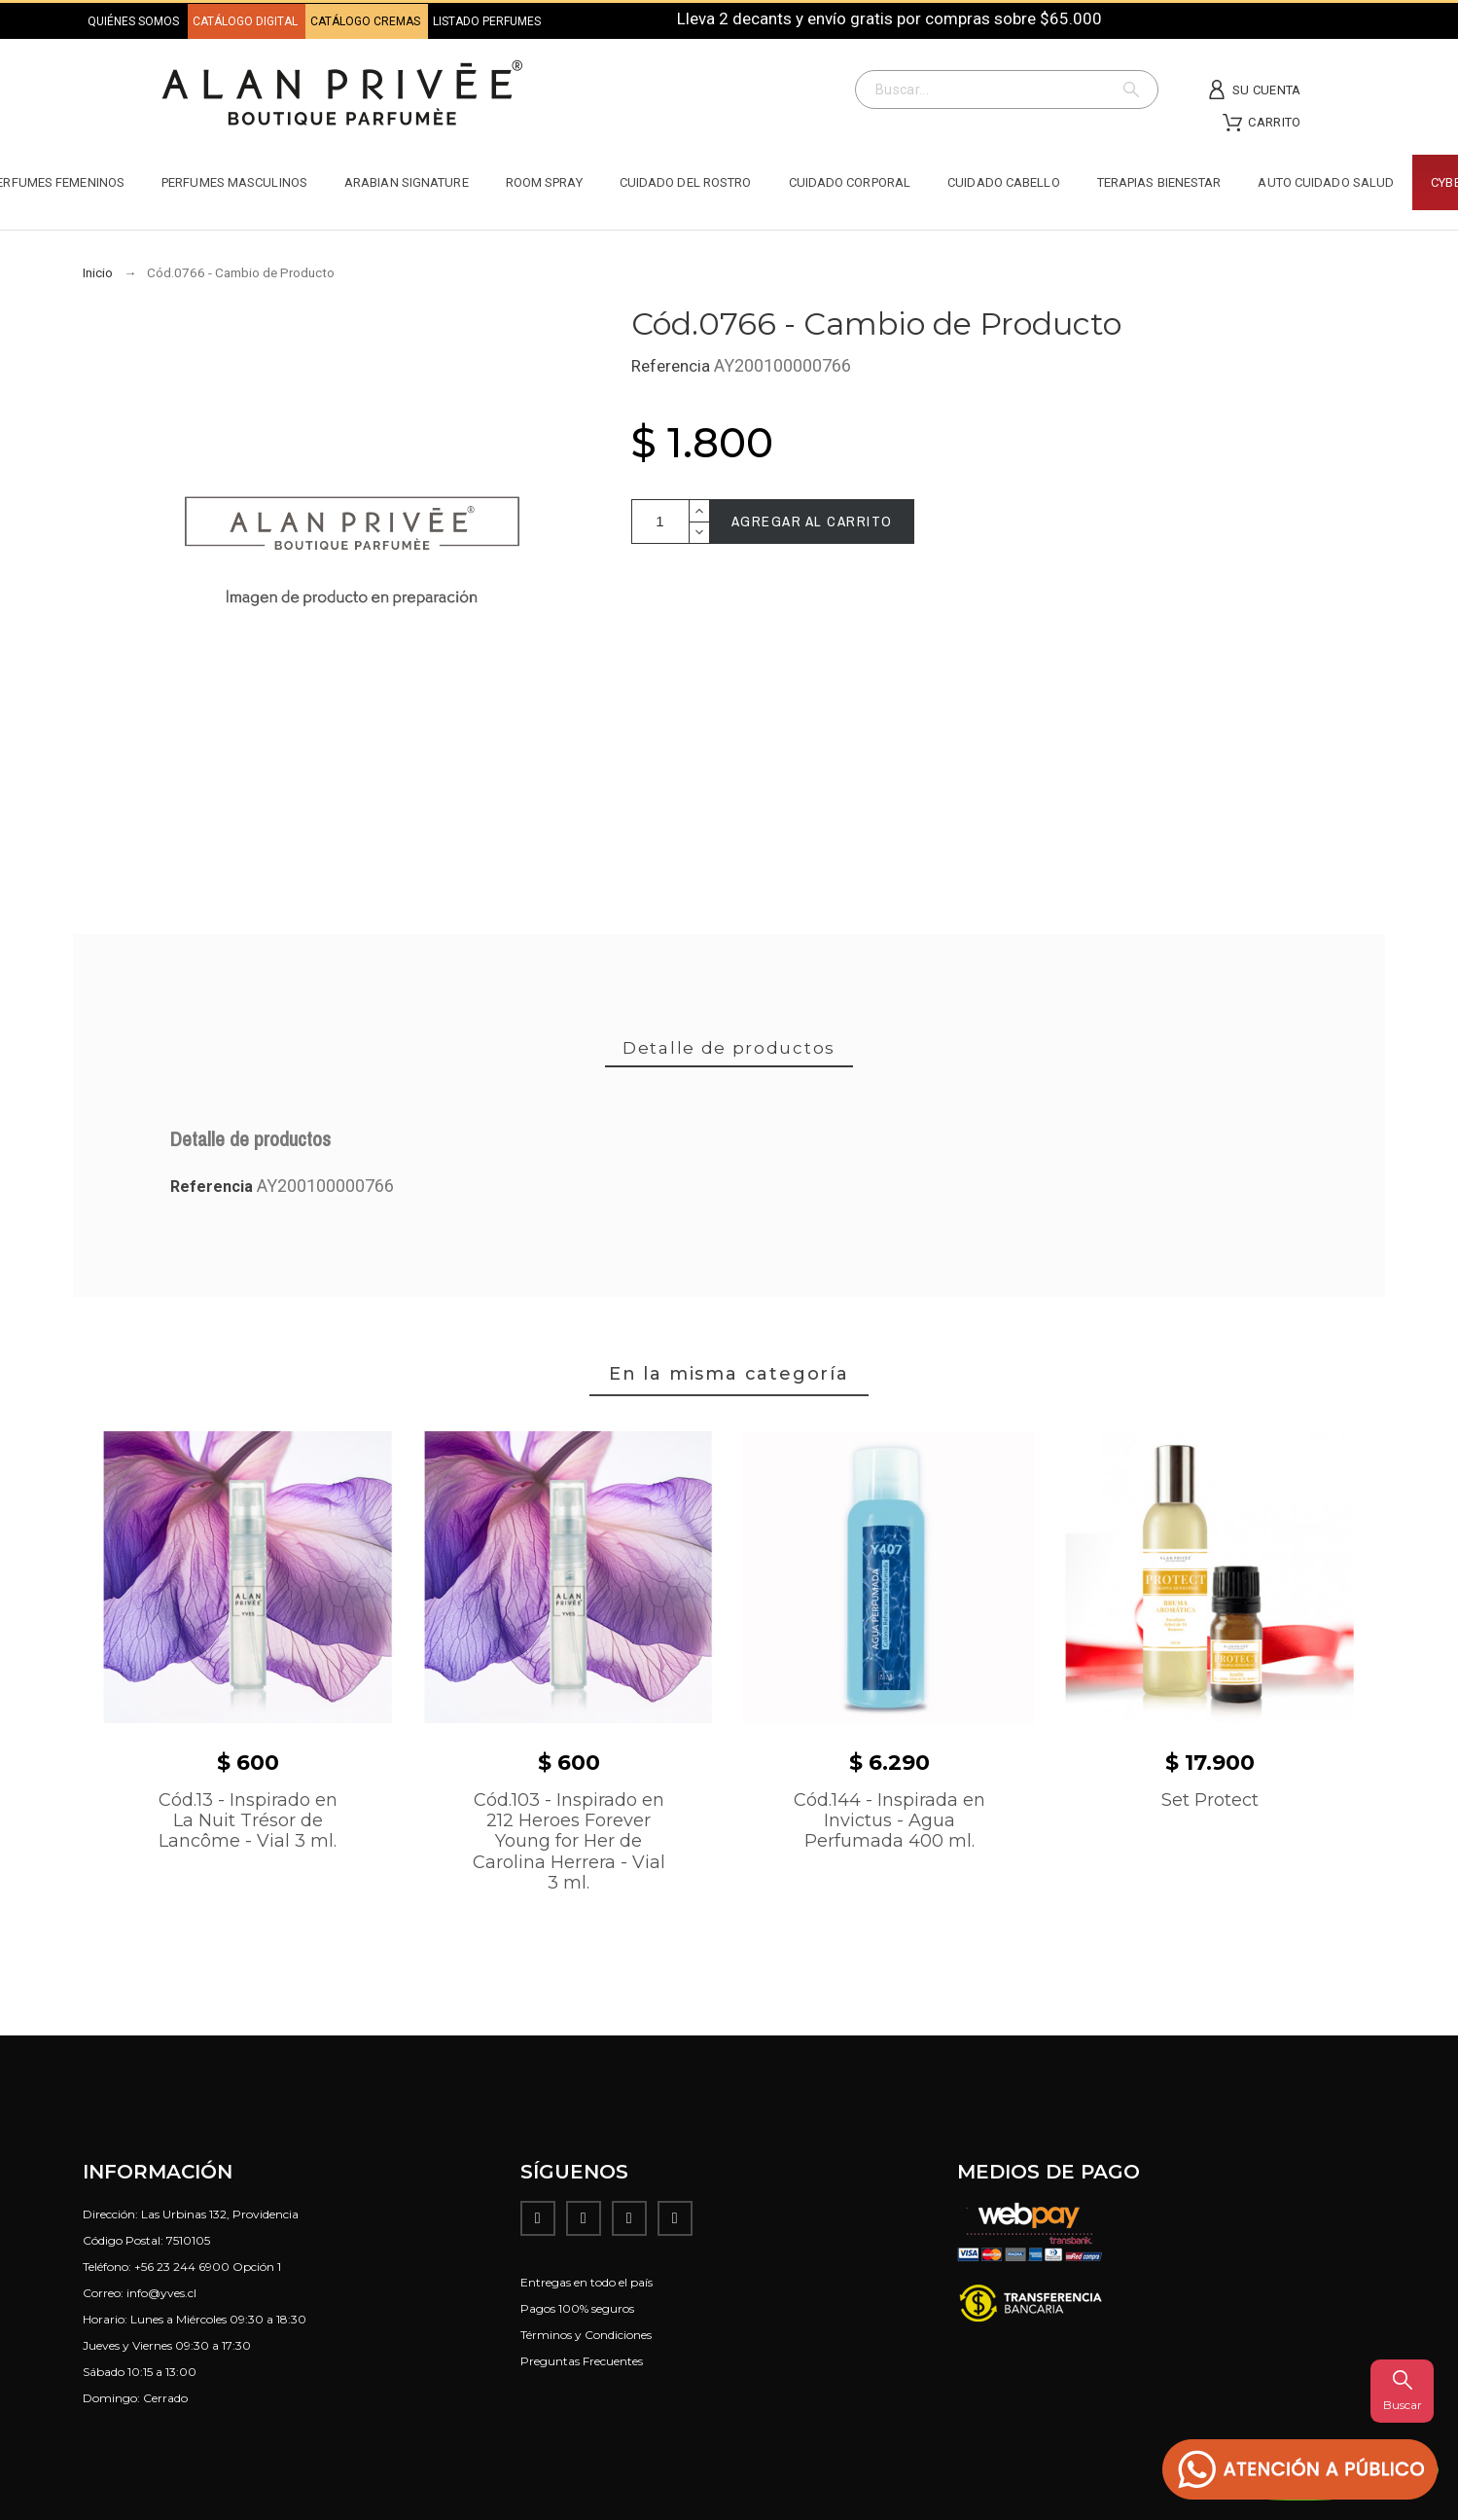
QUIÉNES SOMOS (133, 21)
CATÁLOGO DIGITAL (247, 21)
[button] (1300, 2470)
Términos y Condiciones (586, 2334)
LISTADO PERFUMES (487, 21)
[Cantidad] (660, 521)
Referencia (672, 366)
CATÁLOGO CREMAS (366, 21)
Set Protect (1210, 1800)
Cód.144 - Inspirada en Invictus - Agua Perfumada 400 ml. (889, 1821)
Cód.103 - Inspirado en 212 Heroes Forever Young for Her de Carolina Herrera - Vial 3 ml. (569, 1841)
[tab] (729, 1049)
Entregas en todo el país (586, 2282)
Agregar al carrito (812, 521)
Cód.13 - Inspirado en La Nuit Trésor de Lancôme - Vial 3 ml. (248, 1821)
